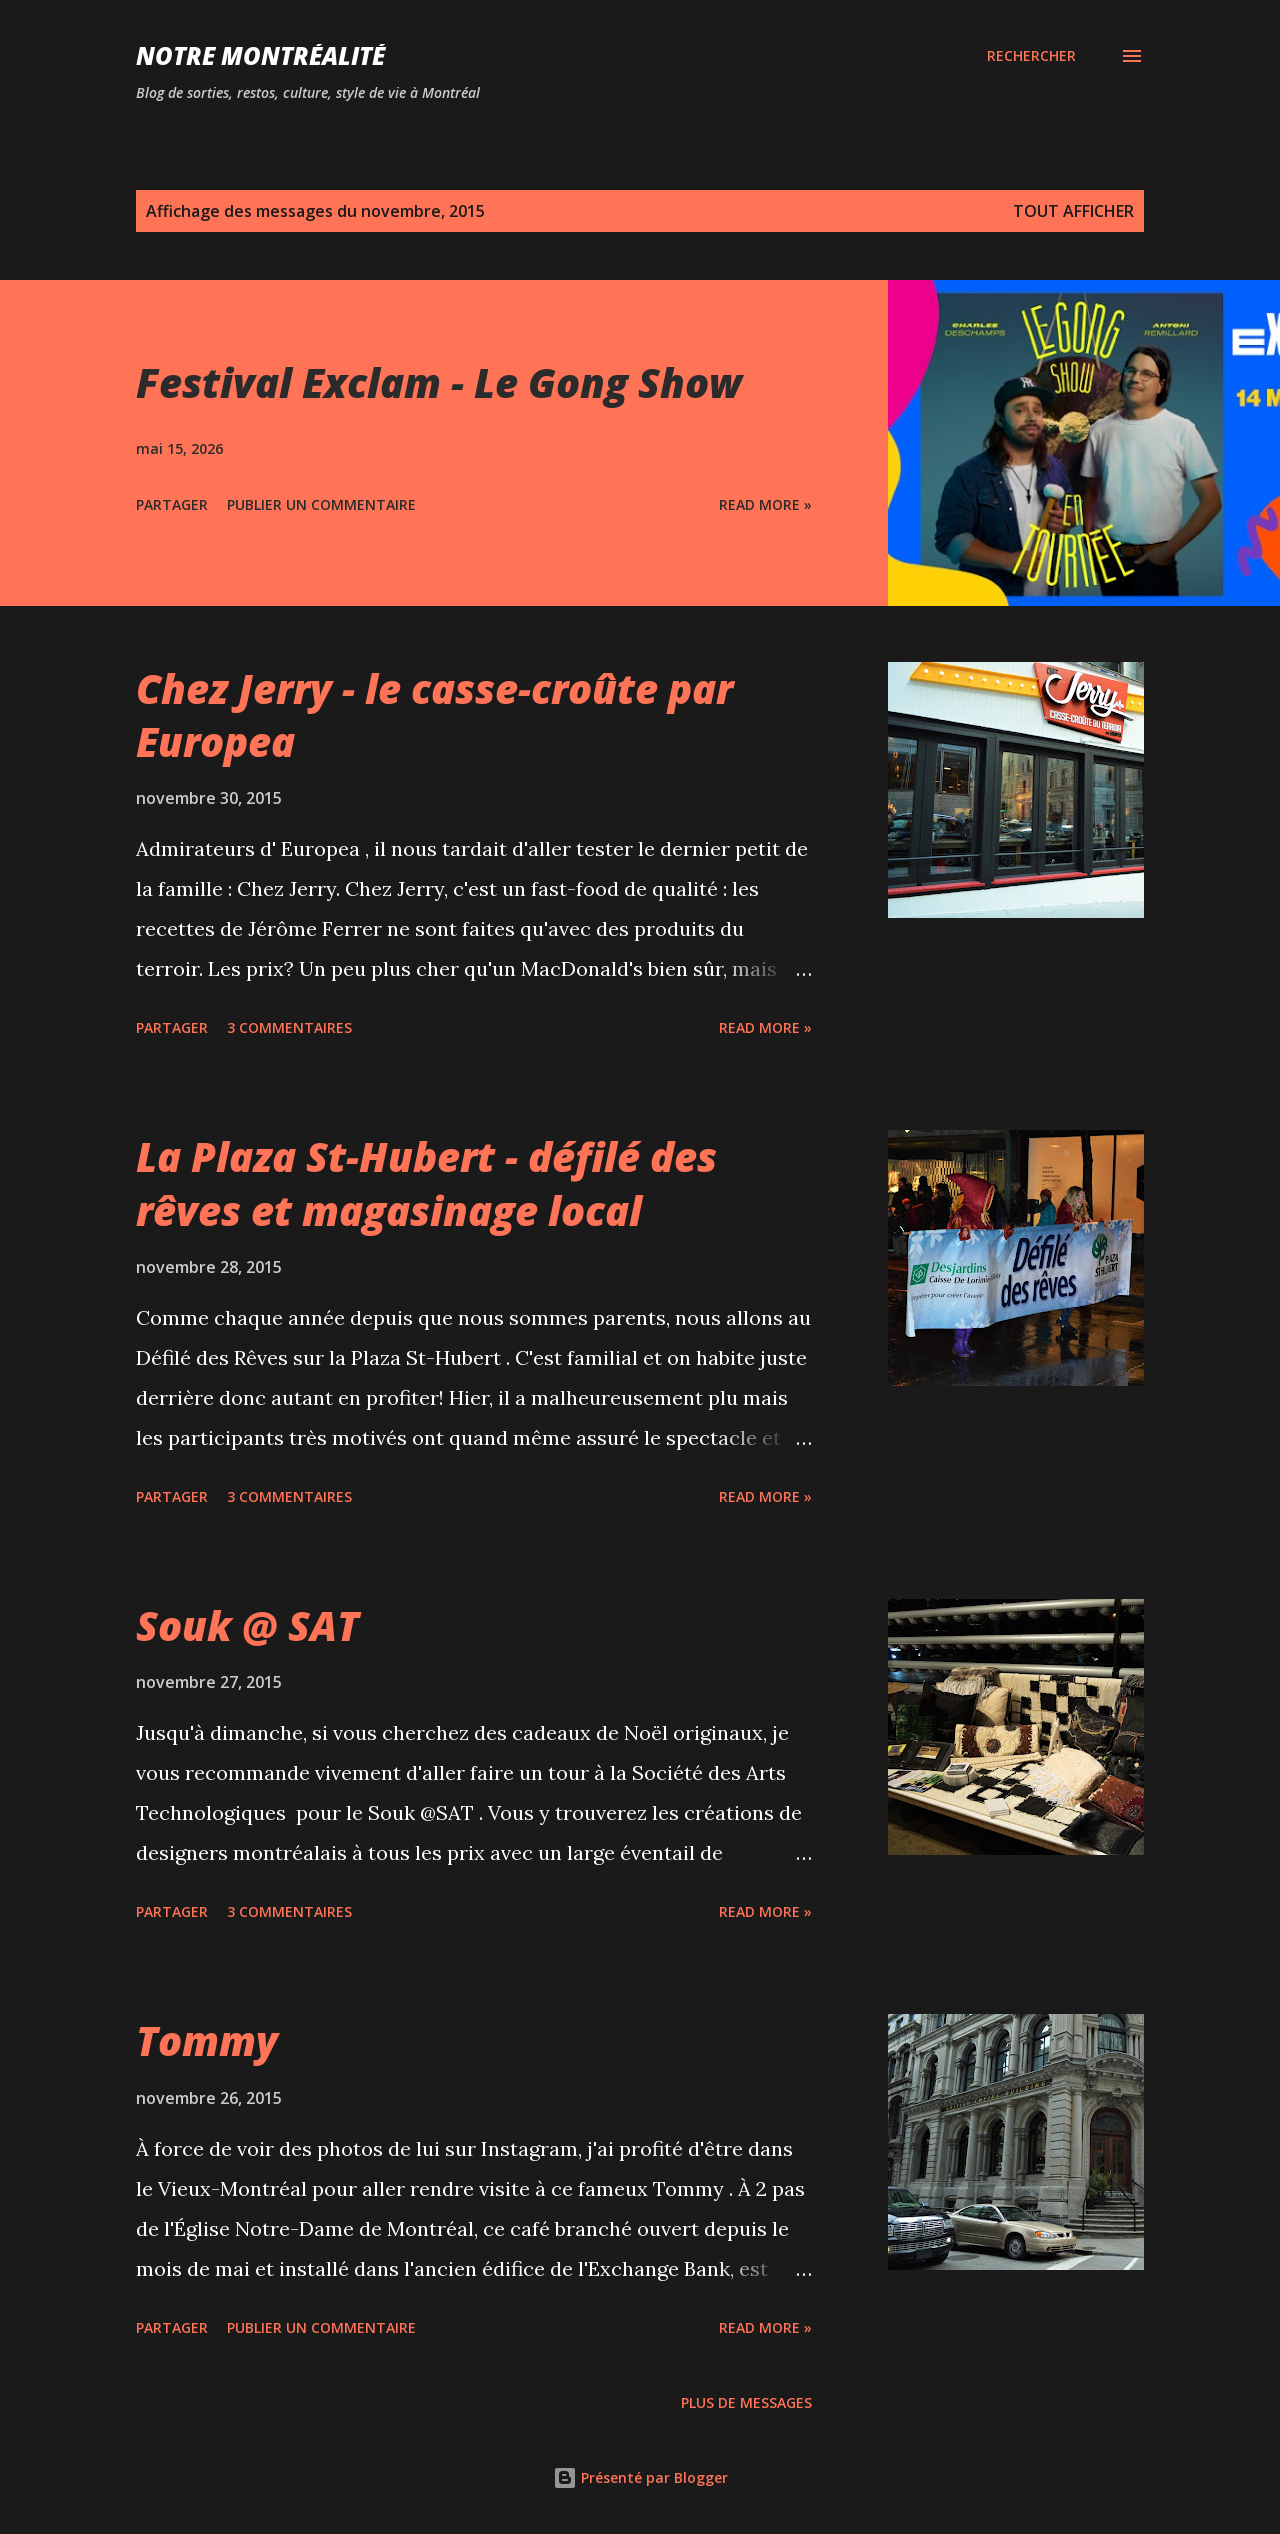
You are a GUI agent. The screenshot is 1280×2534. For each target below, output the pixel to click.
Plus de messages (746, 2402)
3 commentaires (289, 1027)
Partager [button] (172, 504)
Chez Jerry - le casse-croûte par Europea (434, 715)
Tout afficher (1073, 211)
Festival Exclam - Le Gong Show (439, 382)
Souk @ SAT (247, 1625)
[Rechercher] (1031, 56)
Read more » (765, 504)
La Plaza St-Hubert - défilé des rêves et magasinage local (426, 1183)
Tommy (207, 2040)
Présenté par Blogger (640, 2477)
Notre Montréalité (260, 55)
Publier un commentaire (321, 504)
